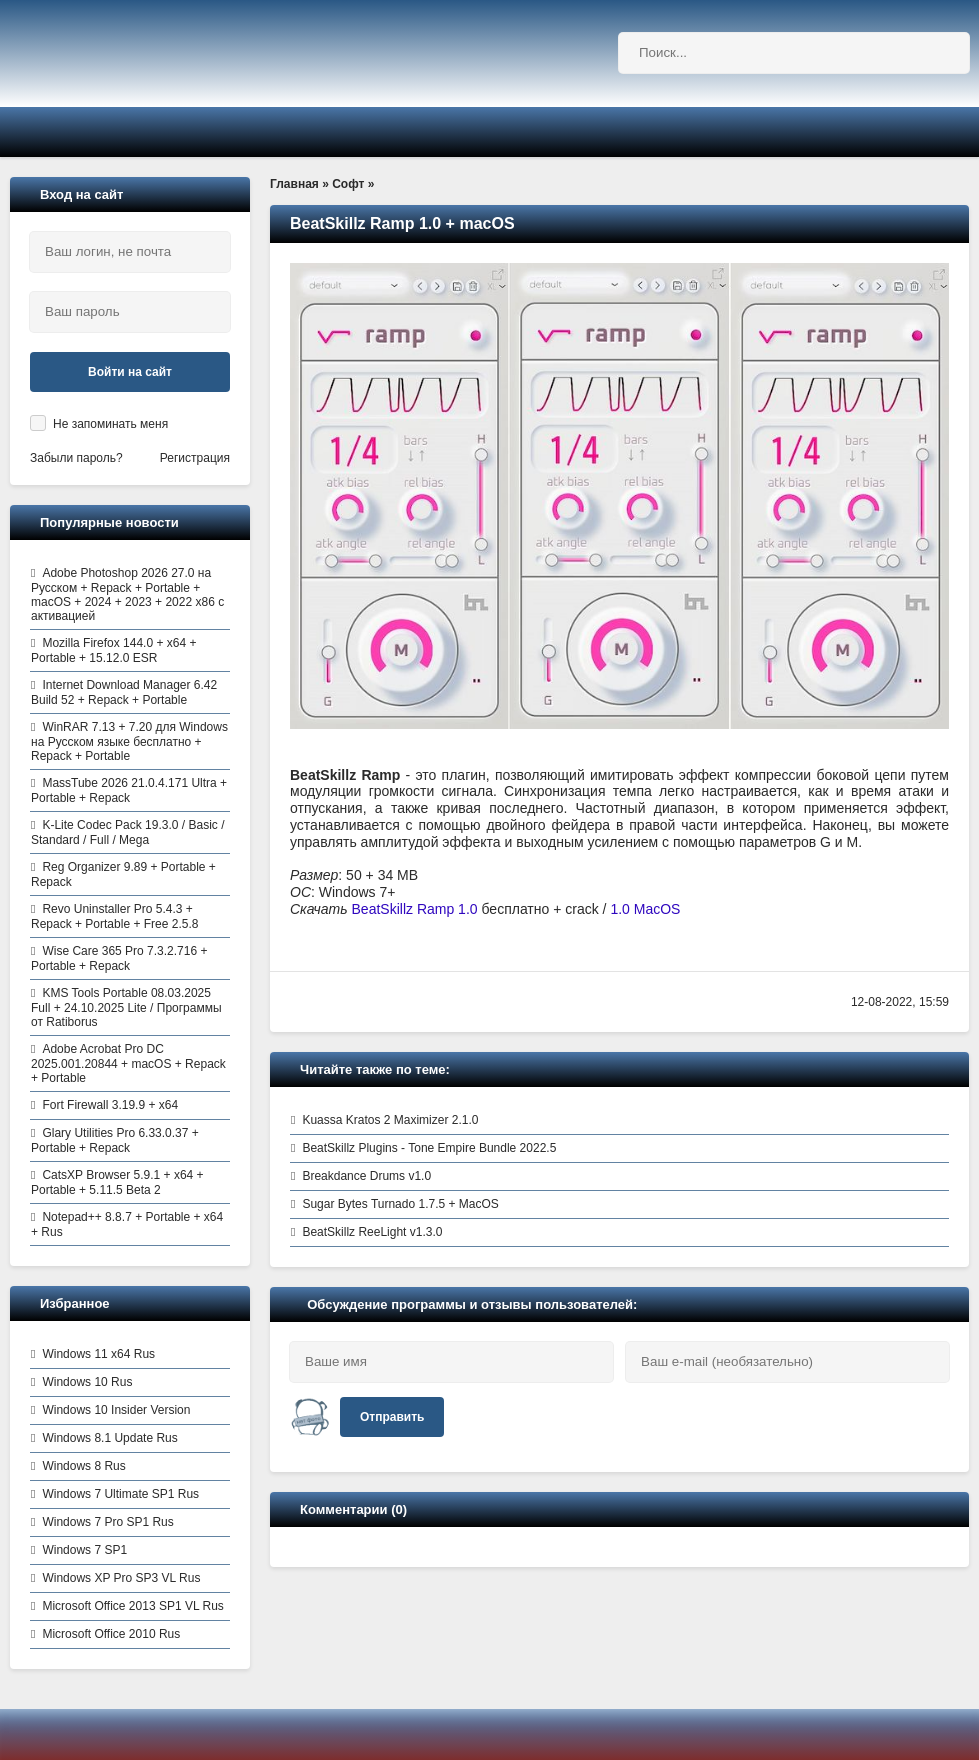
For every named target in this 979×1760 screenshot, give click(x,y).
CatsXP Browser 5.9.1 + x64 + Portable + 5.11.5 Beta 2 (117, 1182)
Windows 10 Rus (87, 1382)
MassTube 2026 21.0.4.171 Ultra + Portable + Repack (129, 790)
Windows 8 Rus (83, 1466)
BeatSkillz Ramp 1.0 (415, 909)
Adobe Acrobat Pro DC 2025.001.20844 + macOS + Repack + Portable (128, 1063)
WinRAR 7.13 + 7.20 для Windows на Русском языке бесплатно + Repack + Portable (129, 741)
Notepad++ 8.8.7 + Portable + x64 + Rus (127, 1224)
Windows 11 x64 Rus (98, 1354)
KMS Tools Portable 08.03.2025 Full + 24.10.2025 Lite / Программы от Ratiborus (126, 1007)
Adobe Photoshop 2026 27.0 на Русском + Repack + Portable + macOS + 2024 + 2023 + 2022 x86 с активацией (127, 594)
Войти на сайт (130, 372)
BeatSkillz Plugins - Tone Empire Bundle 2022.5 (429, 1148)
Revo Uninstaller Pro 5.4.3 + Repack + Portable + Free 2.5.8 (114, 916)
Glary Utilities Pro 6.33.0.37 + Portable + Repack (115, 1140)
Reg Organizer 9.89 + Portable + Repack (123, 874)
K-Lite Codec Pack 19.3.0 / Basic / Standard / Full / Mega (127, 832)
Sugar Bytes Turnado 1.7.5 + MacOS (400, 1204)
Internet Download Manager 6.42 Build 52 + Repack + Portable (124, 692)
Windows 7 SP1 (84, 1550)
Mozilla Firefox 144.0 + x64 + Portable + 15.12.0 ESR (113, 650)
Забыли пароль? (76, 458)
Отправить (392, 1417)
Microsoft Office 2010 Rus (111, 1634)
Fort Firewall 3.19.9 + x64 (110, 1105)
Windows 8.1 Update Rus (109, 1438)
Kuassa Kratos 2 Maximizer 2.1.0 (390, 1120)
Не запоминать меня (110, 424)
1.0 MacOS (645, 909)
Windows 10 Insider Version (116, 1410)
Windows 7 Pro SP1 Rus (107, 1522)
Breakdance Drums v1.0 (366, 1176)
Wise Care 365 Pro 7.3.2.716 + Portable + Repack (119, 958)
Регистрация (195, 458)
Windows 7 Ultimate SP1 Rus (120, 1494)
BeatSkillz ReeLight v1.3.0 (372, 1232)
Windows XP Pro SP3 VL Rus (121, 1578)
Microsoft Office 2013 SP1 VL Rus (132, 1606)
